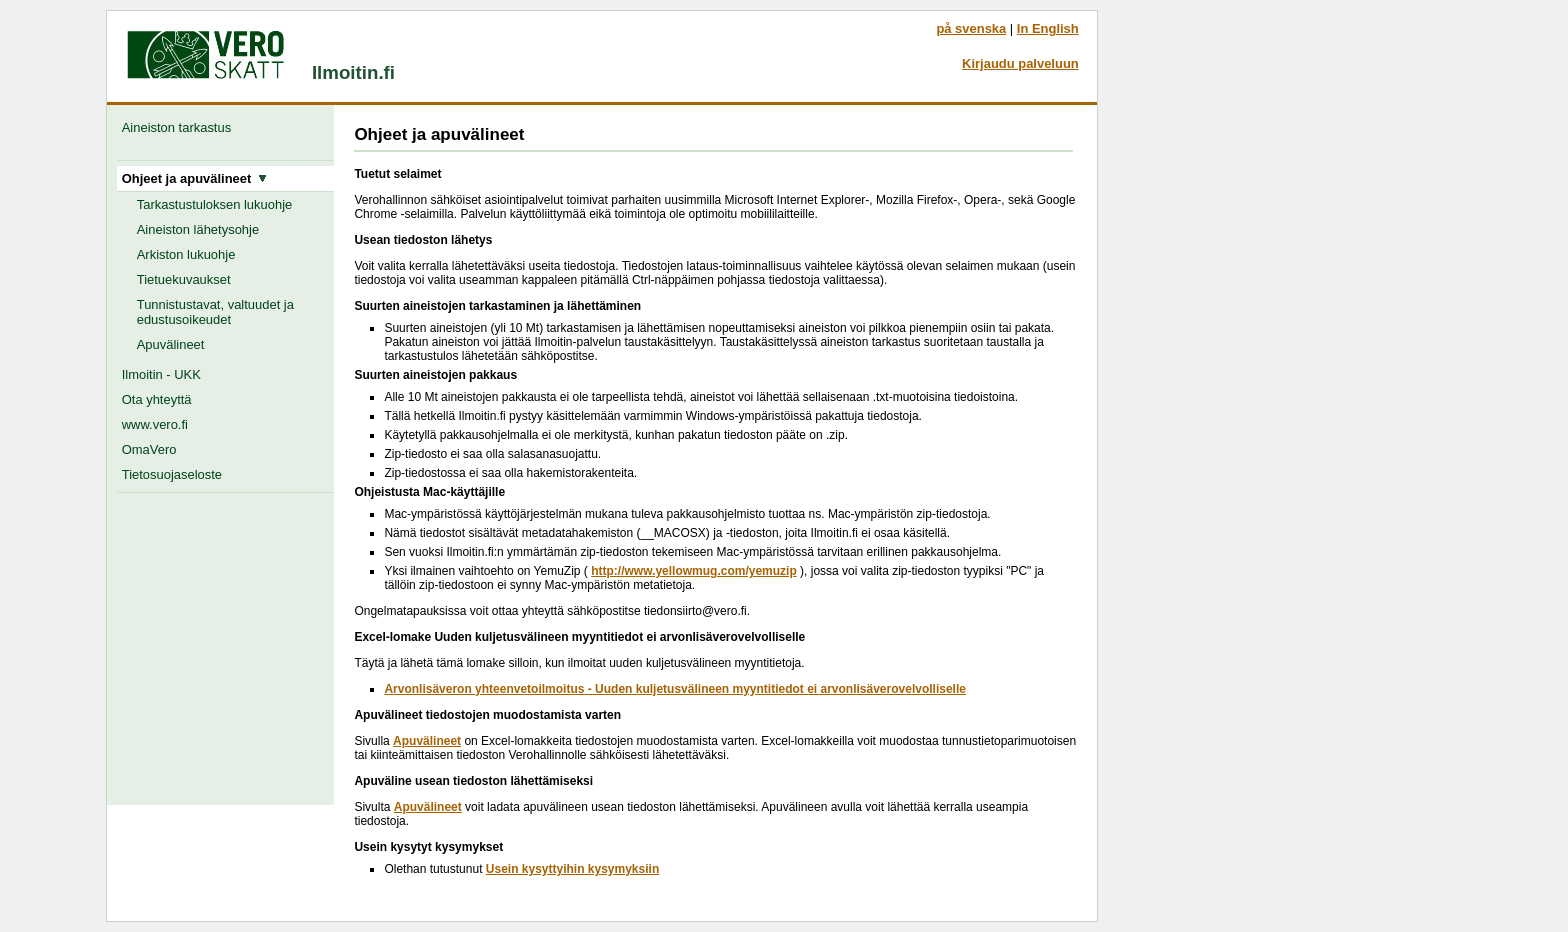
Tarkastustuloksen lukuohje (215, 204)
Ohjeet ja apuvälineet (195, 178)
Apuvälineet (171, 344)
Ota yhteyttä (157, 399)
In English (1048, 28)
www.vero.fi (155, 424)
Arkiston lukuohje (186, 254)
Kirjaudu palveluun (1020, 63)
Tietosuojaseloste (172, 474)
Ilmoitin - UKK (161, 374)
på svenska (971, 28)
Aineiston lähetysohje (198, 229)
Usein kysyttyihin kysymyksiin (572, 869)
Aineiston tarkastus (180, 127)
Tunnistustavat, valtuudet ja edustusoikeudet (215, 312)
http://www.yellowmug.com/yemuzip (694, 571)
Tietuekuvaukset (184, 279)
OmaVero (149, 449)
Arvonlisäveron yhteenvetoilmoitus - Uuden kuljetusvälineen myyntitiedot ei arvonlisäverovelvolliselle (675, 689)
